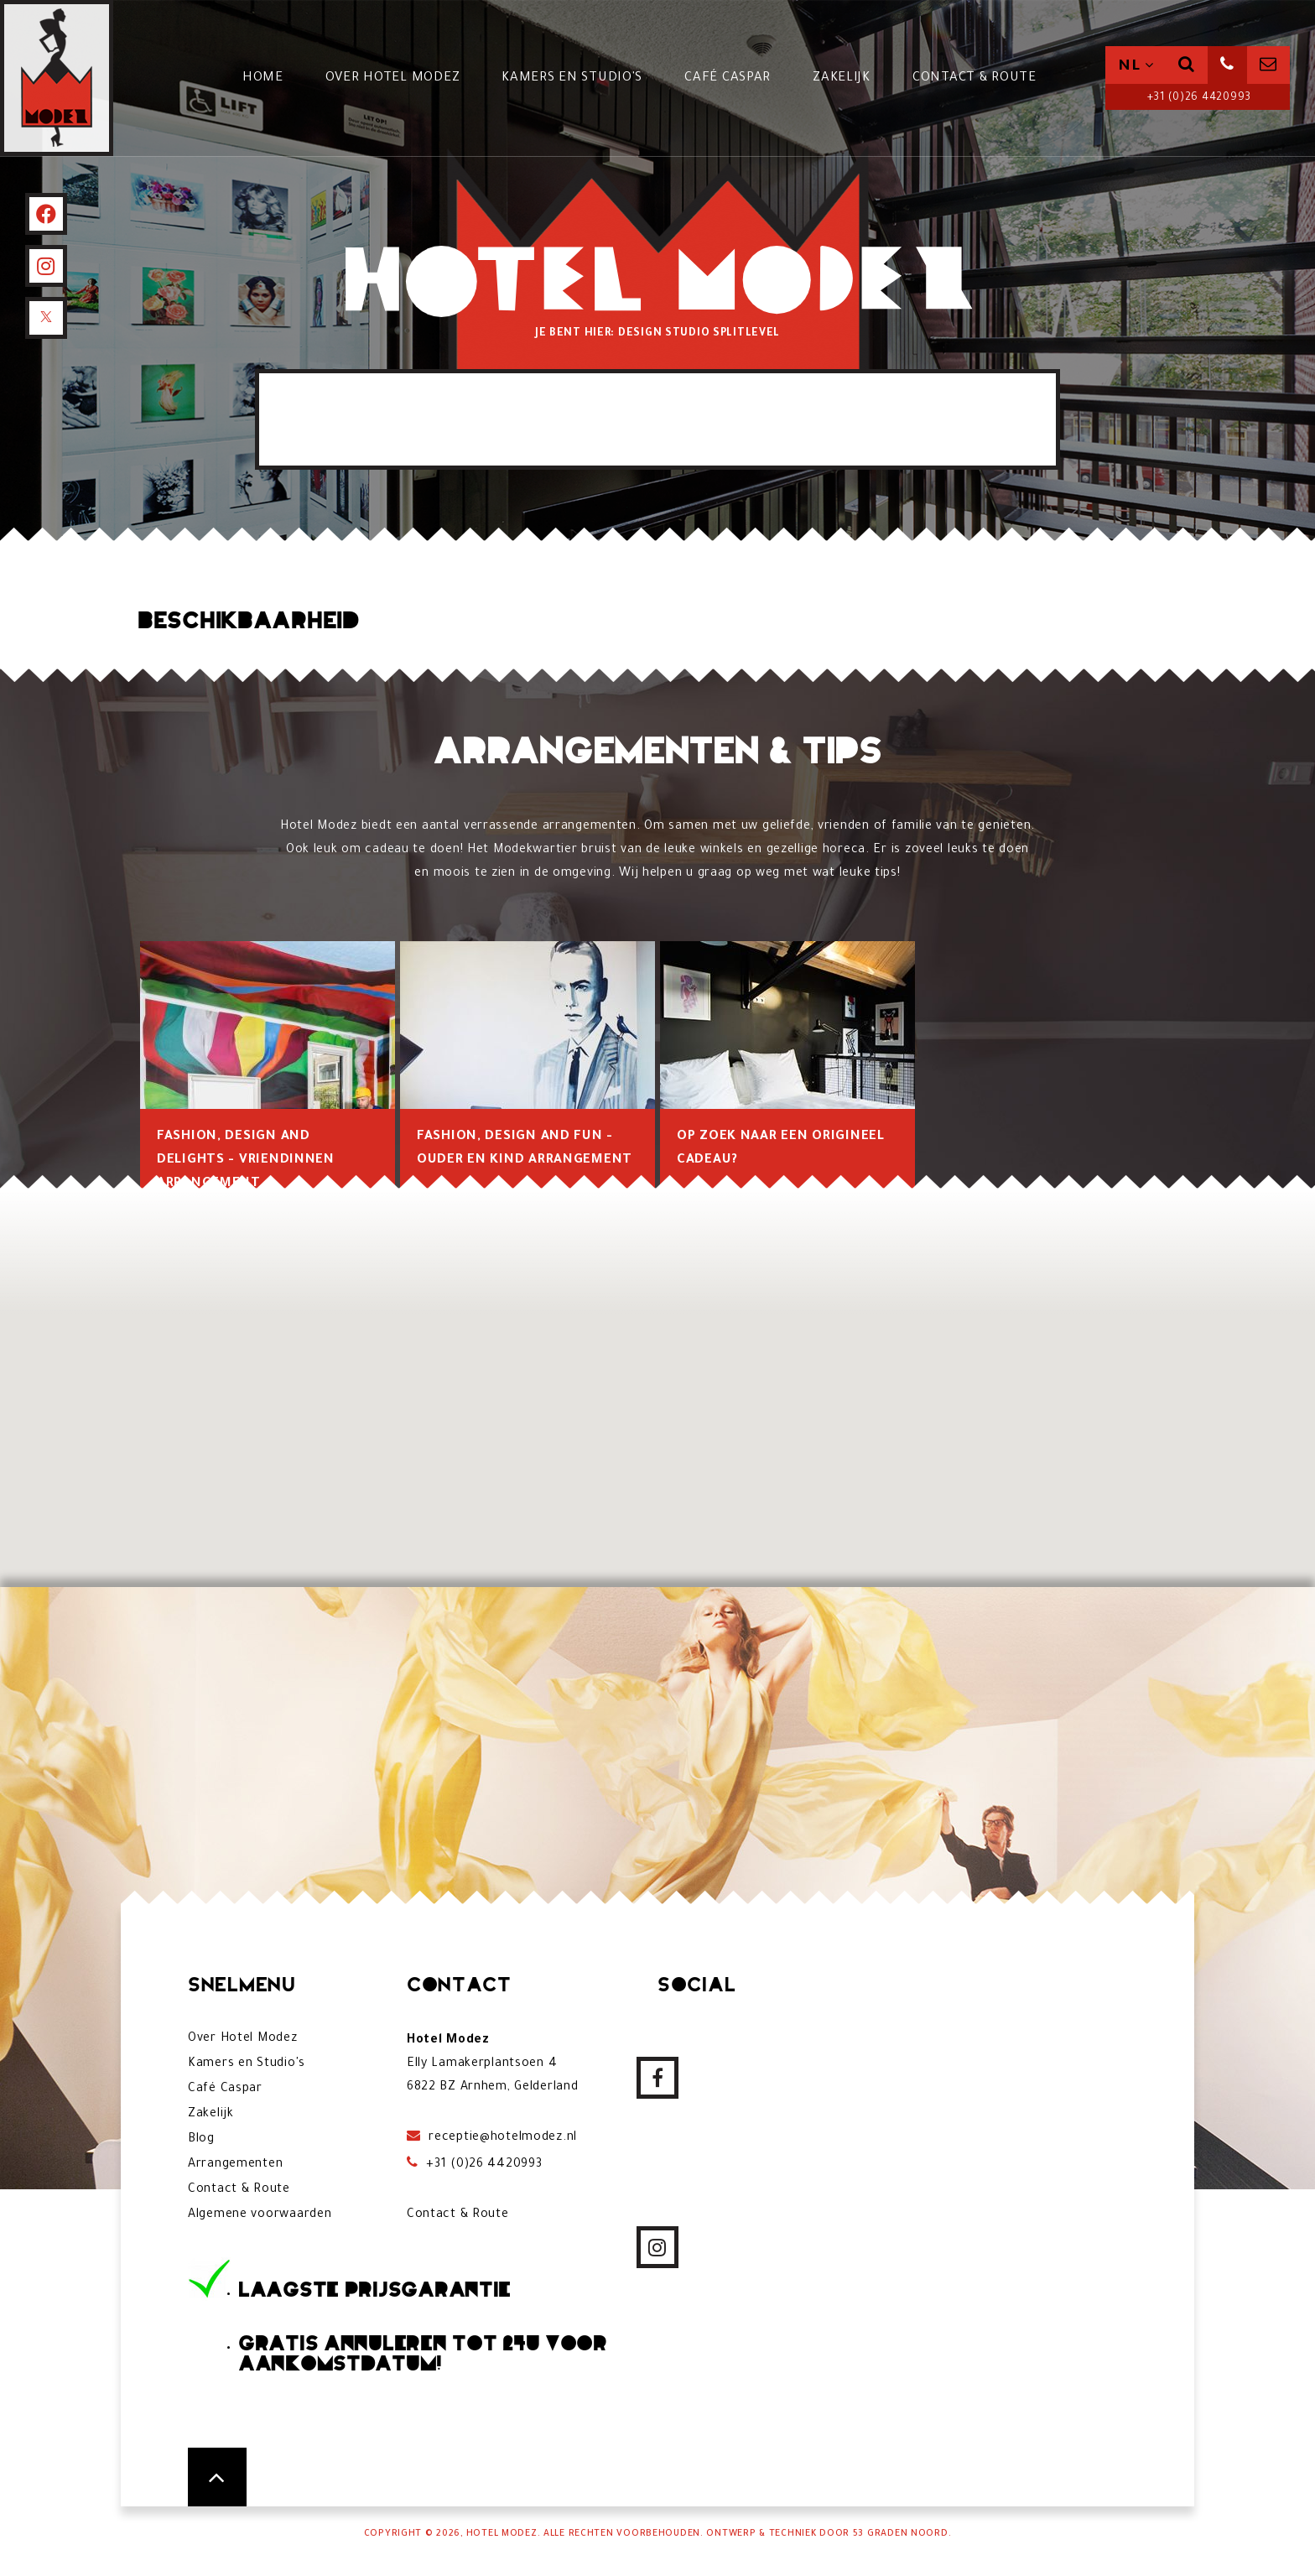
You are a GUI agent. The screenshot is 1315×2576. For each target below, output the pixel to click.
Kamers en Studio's (572, 78)
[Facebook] (46, 214)
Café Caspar (727, 78)
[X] (46, 318)
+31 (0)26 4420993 (1197, 98)
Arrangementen (235, 2165)
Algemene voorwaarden (259, 2215)
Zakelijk (842, 78)
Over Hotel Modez (392, 78)
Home (262, 78)
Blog (201, 2140)
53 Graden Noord (901, 2534)
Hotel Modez (502, 2534)
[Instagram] (46, 266)
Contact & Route (974, 78)
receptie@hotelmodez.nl (501, 2138)
